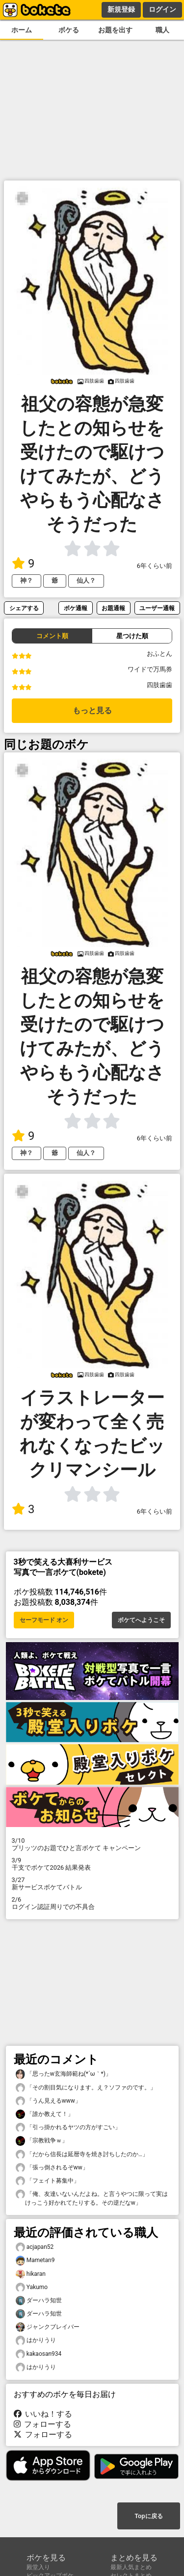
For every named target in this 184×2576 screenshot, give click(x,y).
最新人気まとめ (131, 2567)
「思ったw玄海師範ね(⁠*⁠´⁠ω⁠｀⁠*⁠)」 (63, 2074)
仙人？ (86, 580)
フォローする (43, 2424)
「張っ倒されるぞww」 (52, 2167)
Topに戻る (148, 2516)
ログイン (162, 9)
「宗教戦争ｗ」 (42, 2140)
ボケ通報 (75, 608)
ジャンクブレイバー (47, 2327)
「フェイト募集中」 (47, 2181)
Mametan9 (35, 2260)
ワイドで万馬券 (150, 669)
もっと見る (92, 710)
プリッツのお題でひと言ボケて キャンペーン (92, 1844)
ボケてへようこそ (141, 1620)
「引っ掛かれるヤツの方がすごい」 (68, 2127)
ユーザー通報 (157, 608)
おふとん (159, 653)
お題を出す (115, 30)
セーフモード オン (44, 1620)
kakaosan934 (39, 2354)
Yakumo (32, 2287)
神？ (26, 580)
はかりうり (36, 2340)
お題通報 (113, 608)
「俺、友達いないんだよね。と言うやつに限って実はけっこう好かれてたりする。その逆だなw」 (92, 2198)
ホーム (21, 30)
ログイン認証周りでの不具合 (92, 1903)
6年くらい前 (154, 565)
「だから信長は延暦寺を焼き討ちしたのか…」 (82, 2154)
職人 (162, 30)
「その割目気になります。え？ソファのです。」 (86, 2087)
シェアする (24, 608)
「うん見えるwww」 (48, 2101)
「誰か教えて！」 (45, 2114)
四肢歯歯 (159, 685)
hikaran (31, 2274)
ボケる (68, 30)
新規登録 (121, 9)
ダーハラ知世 (39, 2300)
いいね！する (43, 2414)
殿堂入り (38, 2567)
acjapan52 (35, 2247)
